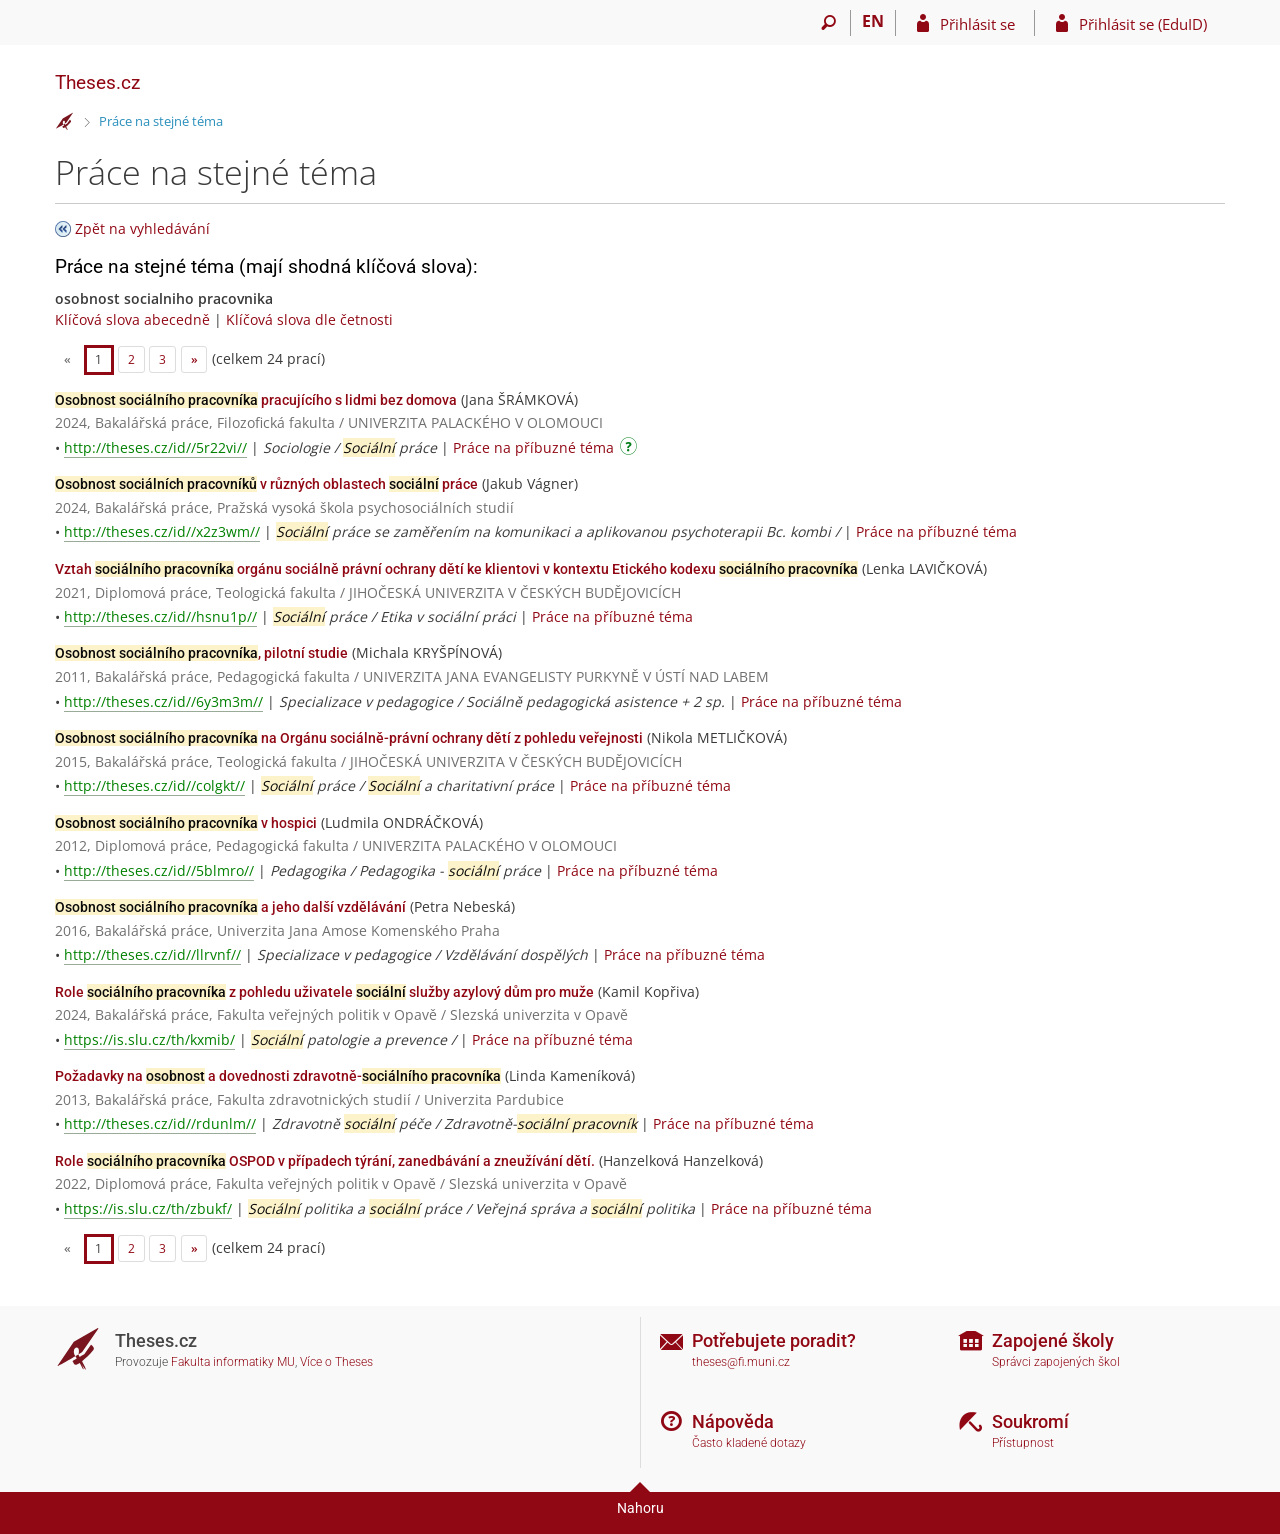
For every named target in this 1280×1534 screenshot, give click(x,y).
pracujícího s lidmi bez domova (256, 400)
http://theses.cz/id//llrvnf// (152, 954)
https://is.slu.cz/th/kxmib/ (149, 1039)
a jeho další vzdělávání (230, 907)
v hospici (186, 823)
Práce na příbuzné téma (533, 447)
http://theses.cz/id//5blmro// (159, 870)
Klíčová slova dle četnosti (309, 319)
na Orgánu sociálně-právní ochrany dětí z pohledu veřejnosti (349, 738)
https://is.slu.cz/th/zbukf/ (148, 1208)
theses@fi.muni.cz (741, 1362)
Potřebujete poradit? (774, 1340)
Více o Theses (336, 1362)
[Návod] (631, 449)
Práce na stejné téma (161, 121)
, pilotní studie (201, 653)
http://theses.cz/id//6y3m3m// (163, 701)
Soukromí (1030, 1421)
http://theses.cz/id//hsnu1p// (160, 616)
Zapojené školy (1053, 1340)
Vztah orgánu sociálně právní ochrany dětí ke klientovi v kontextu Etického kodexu (456, 569)
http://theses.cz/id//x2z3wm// (162, 531)
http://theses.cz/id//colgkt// (154, 785)
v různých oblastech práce (266, 484)
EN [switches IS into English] (873, 21)
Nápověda (733, 1421)
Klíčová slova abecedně (132, 319)
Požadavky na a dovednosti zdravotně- (278, 1076)
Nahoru (640, 1508)
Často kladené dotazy (749, 1443)
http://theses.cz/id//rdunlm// (160, 1123)
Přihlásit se (977, 24)
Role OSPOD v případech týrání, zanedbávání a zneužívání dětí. (325, 1161)
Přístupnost (1023, 1443)
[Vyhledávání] (828, 23)
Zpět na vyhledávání (142, 228)
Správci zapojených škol (1056, 1362)
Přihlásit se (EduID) (1143, 24)
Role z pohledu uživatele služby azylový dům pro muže (324, 992)
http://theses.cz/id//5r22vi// (155, 447)
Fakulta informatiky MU (233, 1362)
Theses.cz (97, 82)
